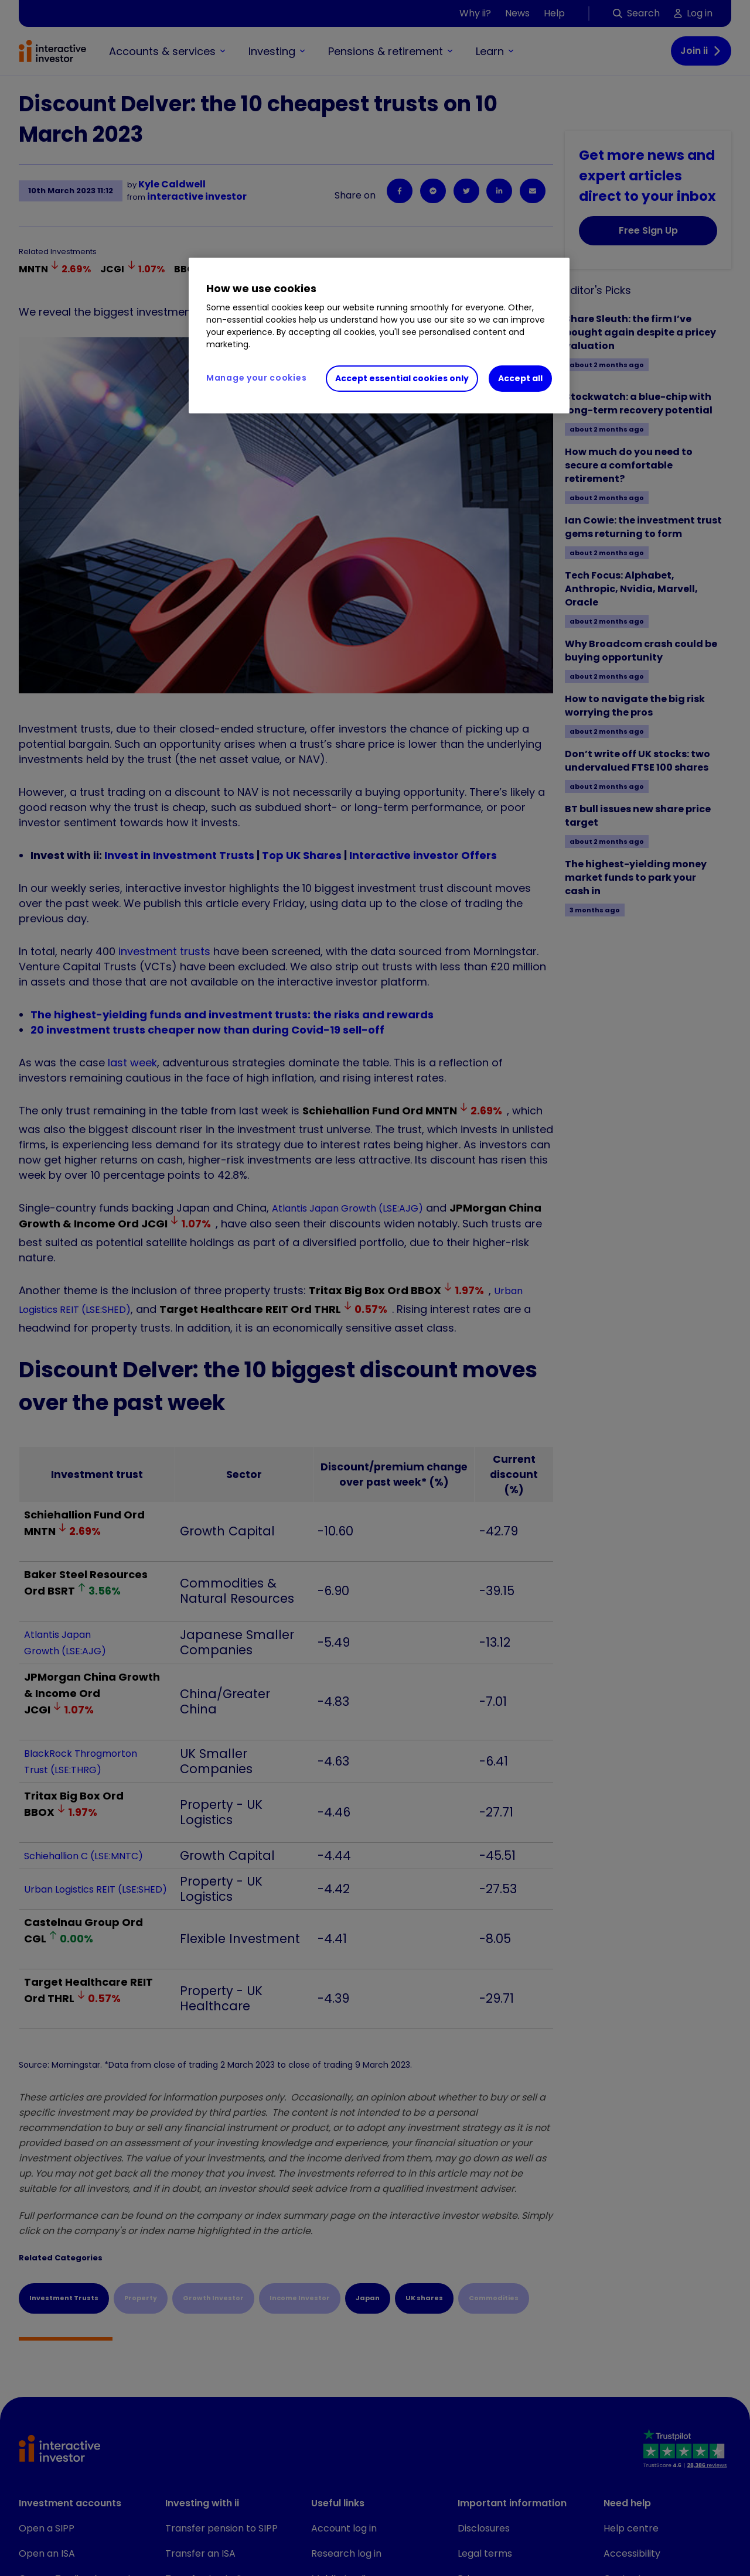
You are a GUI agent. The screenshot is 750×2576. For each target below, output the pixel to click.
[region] (379, 335)
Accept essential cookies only (402, 378)
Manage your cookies (256, 378)
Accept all (520, 378)
